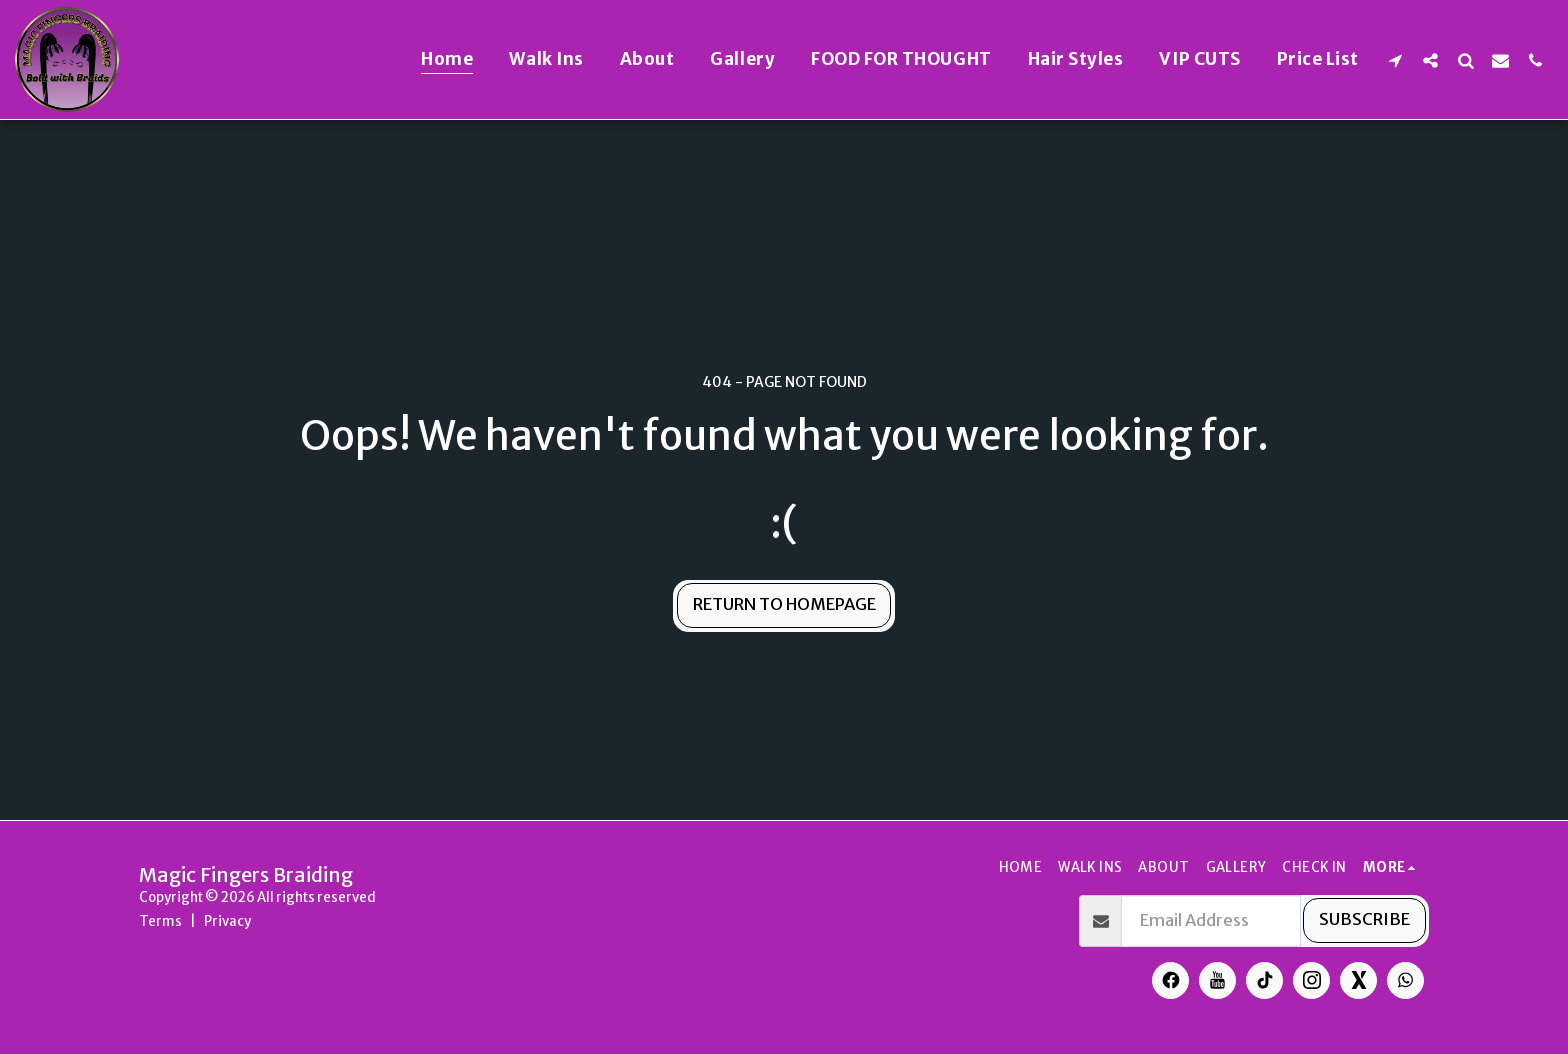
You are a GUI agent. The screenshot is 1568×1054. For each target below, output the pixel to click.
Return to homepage (784, 604)
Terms (160, 921)
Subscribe (1364, 919)
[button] (1395, 60)
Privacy (227, 921)
